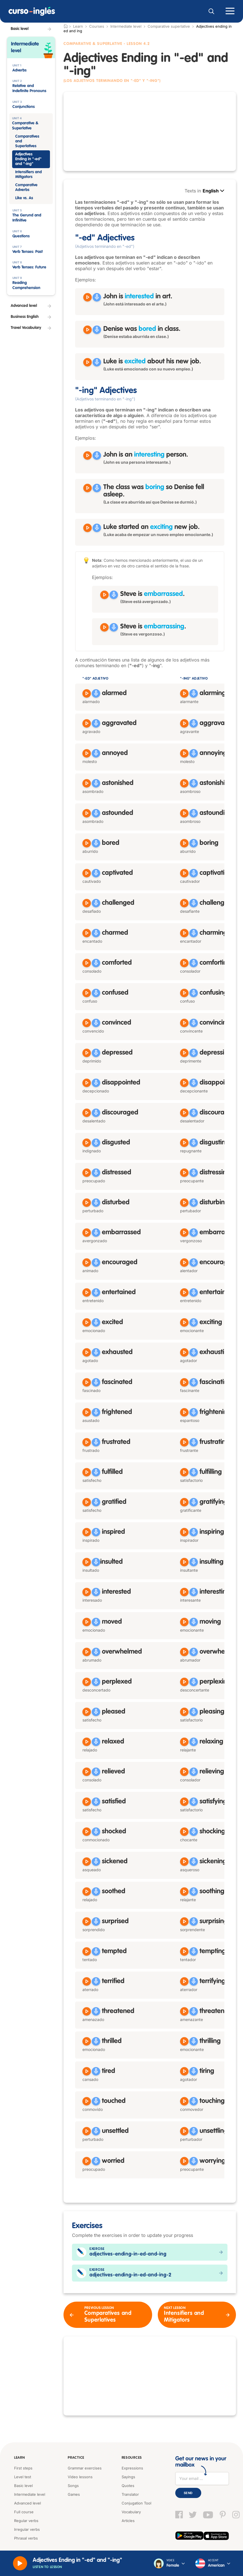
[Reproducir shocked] (86, 1831)
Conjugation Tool (136, 2503)
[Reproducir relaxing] (184, 1742)
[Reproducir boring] (184, 843)
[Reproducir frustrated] (86, 1442)
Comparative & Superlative (94, 44)
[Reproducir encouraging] (184, 1262)
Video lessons (80, 2477)
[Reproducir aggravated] (86, 723)
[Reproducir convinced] (86, 1023)
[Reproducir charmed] (86, 933)
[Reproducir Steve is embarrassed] (104, 595)
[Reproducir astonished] (86, 783)
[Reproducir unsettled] (86, 2131)
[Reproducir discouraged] (86, 1113)
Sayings (128, 2477)
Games (74, 2494)
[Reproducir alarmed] (86, 693)
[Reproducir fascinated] (86, 1382)
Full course (24, 2512)
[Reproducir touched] (86, 2101)
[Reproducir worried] (86, 2161)
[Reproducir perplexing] (184, 1682)
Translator (130, 2494)
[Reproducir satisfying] (184, 1801)
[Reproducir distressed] (86, 1172)
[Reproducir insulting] (184, 1562)
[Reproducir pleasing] (184, 1712)
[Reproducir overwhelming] (184, 1652)
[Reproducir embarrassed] (86, 1232)
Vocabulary (131, 2512)
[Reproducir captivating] (184, 873)
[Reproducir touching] (184, 2101)
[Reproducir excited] (86, 1322)
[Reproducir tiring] (184, 2071)
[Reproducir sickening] (184, 1861)
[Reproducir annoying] (184, 753)
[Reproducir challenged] (86, 903)
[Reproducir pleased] (86, 1712)
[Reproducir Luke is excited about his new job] (87, 362)
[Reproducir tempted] (86, 1951)
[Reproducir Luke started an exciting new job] (87, 528)
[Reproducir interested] (86, 1592)
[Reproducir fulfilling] (184, 1472)
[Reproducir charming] (184, 933)
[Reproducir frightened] (86, 1412)
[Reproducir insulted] (86, 1562)
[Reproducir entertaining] (184, 1292)
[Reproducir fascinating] (184, 1382)
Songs (73, 2485)
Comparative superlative (169, 26)
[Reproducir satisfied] (86, 1801)
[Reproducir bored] (86, 843)
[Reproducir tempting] (184, 1951)
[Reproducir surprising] (184, 1921)
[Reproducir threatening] (184, 2011)
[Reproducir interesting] (184, 1592)
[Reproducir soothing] (184, 1891)
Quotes (128, 2485)
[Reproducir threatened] (86, 2011)
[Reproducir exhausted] (86, 1352)
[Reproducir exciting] (184, 1322)
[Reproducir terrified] (86, 1981)
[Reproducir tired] (86, 2071)
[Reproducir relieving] (184, 1772)
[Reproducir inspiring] (184, 1532)
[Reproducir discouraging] (184, 1113)
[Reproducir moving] (184, 1622)
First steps (23, 2468)
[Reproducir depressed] (86, 1053)
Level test (22, 2477)
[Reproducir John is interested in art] (87, 297)
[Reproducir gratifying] (184, 1502)
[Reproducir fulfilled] (86, 1472)
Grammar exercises (85, 2468)
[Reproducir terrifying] (184, 1981)
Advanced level (27, 2503)
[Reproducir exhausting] (184, 1352)
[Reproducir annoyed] (86, 753)
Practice (76, 2458)
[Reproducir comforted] (86, 963)
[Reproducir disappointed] (86, 1083)
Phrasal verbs (26, 2538)
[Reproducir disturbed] (86, 1202)
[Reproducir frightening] (184, 1412)
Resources (131, 2458)
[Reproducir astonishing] (184, 783)
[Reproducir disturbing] (184, 1202)
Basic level (23, 2485)
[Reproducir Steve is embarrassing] (104, 627)
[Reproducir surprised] (86, 1921)
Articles (128, 2520)
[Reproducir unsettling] (184, 2131)
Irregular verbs (27, 2529)
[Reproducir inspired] (86, 1532)
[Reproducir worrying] (184, 2161)
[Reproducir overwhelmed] (86, 1652)
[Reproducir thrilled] (86, 2041)
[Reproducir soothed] (86, 1891)
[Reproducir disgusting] (184, 1143)
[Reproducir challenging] (184, 903)
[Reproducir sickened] (86, 1861)
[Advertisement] (150, 131)
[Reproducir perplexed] (86, 1682)
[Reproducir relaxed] (86, 1742)
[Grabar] (97, 297)
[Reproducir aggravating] (184, 723)
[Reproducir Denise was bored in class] (87, 330)
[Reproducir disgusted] (86, 1143)
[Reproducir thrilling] (184, 2041)
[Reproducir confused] (86, 993)
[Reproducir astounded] (86, 813)
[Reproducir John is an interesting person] (87, 455)
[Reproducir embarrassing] (184, 1232)
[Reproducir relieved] (86, 1772)
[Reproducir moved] (86, 1622)
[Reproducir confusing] (184, 993)
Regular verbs (26, 2520)
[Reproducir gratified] (86, 1502)
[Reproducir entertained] (86, 1292)
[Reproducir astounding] (184, 813)
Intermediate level (125, 26)
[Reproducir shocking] (184, 1831)
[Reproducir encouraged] (86, 1262)
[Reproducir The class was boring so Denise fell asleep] (87, 488)
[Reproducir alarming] (184, 693)
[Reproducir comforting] (184, 963)
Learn (19, 2458)
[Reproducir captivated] (86, 873)
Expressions (132, 2468)
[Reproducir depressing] (184, 1053)
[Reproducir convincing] (184, 1023)
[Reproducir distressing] (184, 1172)
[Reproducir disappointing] (184, 1083)
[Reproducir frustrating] (184, 1442)
